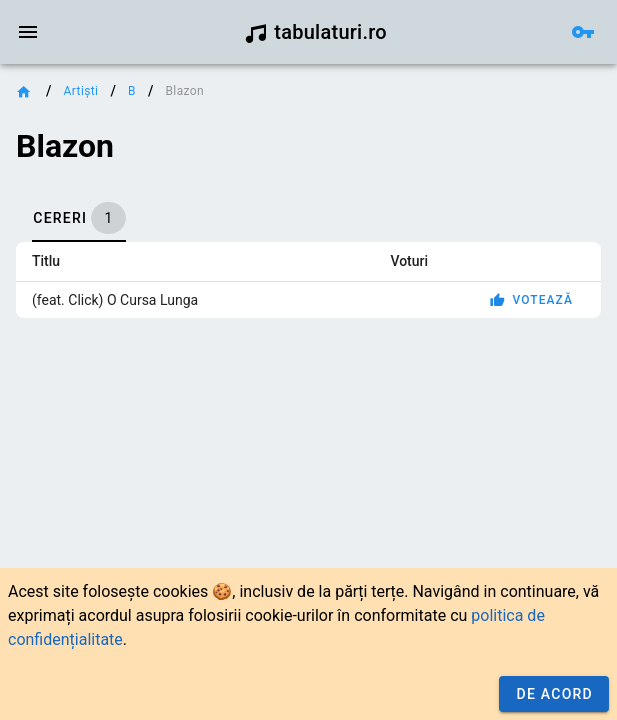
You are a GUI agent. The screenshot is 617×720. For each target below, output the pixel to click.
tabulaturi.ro (315, 32)
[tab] (79, 218)
